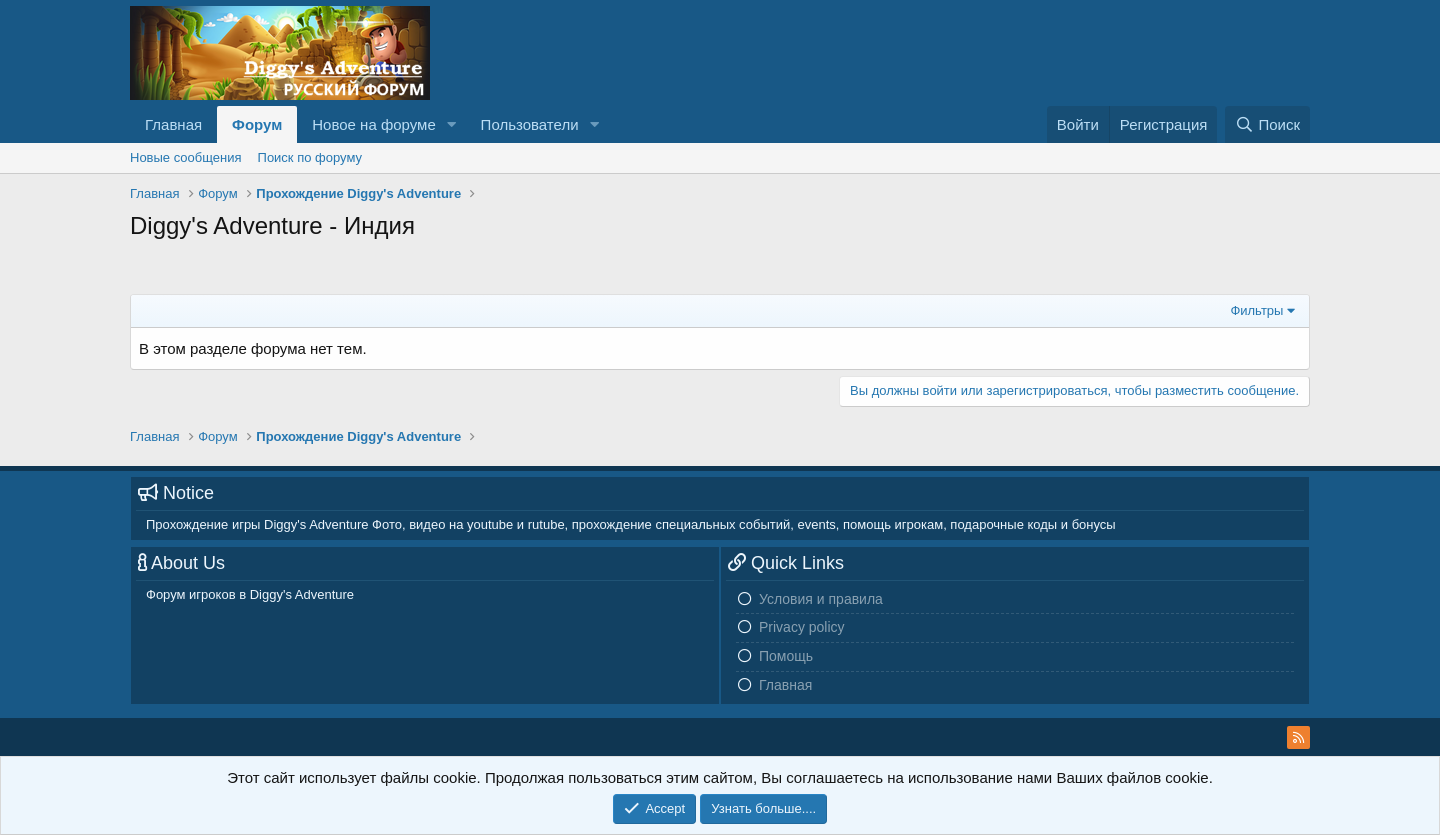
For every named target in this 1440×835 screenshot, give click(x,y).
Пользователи (530, 124)
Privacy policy (802, 627)
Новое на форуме (373, 124)
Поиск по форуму (310, 157)
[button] (452, 124)
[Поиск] (1267, 124)
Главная (173, 124)
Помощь (786, 656)
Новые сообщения (186, 157)
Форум (257, 124)
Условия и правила (821, 599)
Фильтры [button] (1256, 310)
